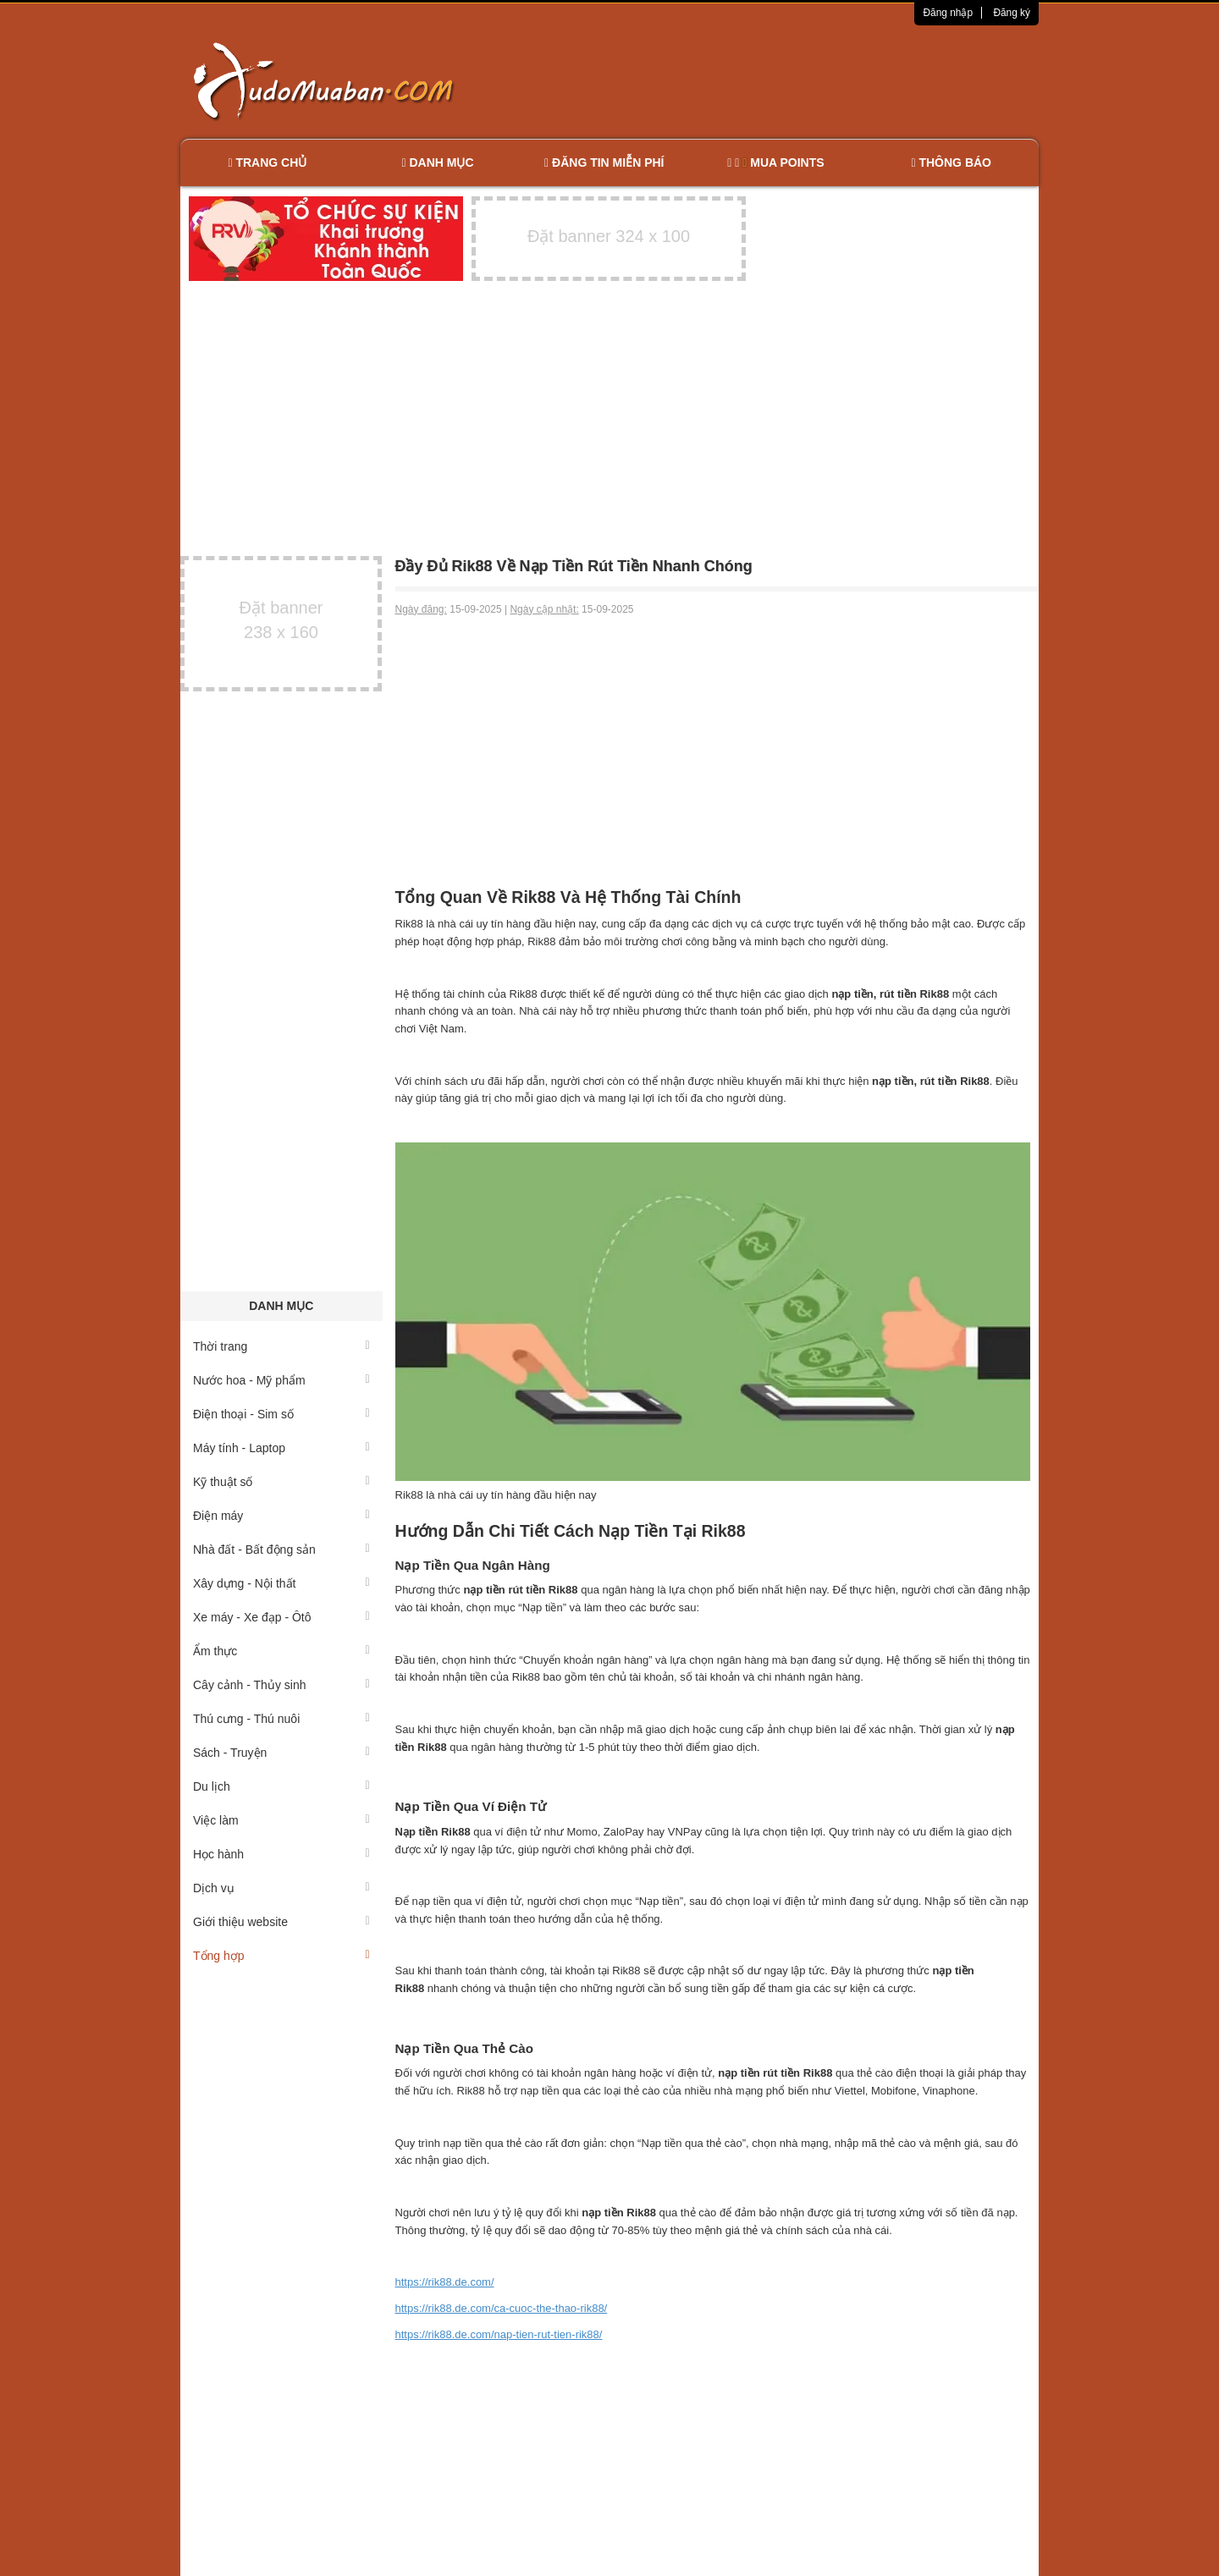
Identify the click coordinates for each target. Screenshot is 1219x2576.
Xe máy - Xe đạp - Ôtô (281, 1617)
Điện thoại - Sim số (281, 1414)
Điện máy (281, 1515)
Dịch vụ (281, 1888)
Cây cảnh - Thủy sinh (281, 1685)
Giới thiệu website (281, 1922)
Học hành (281, 1854)
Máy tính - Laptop (281, 1448)
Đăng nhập (948, 13)
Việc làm (281, 1820)
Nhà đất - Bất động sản (281, 1549)
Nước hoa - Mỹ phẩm (281, 1380)
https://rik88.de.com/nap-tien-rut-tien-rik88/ (499, 2334)
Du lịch (281, 1786)
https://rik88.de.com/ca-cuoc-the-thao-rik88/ (501, 2308)
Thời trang (281, 1346)
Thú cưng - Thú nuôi (281, 1719)
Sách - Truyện (281, 1752)
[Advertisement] (788, 80)
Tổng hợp (281, 1955)
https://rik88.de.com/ (444, 2282)
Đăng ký (1011, 13)
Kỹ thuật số (281, 1482)
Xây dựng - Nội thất (281, 1583)
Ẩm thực (281, 1651)
